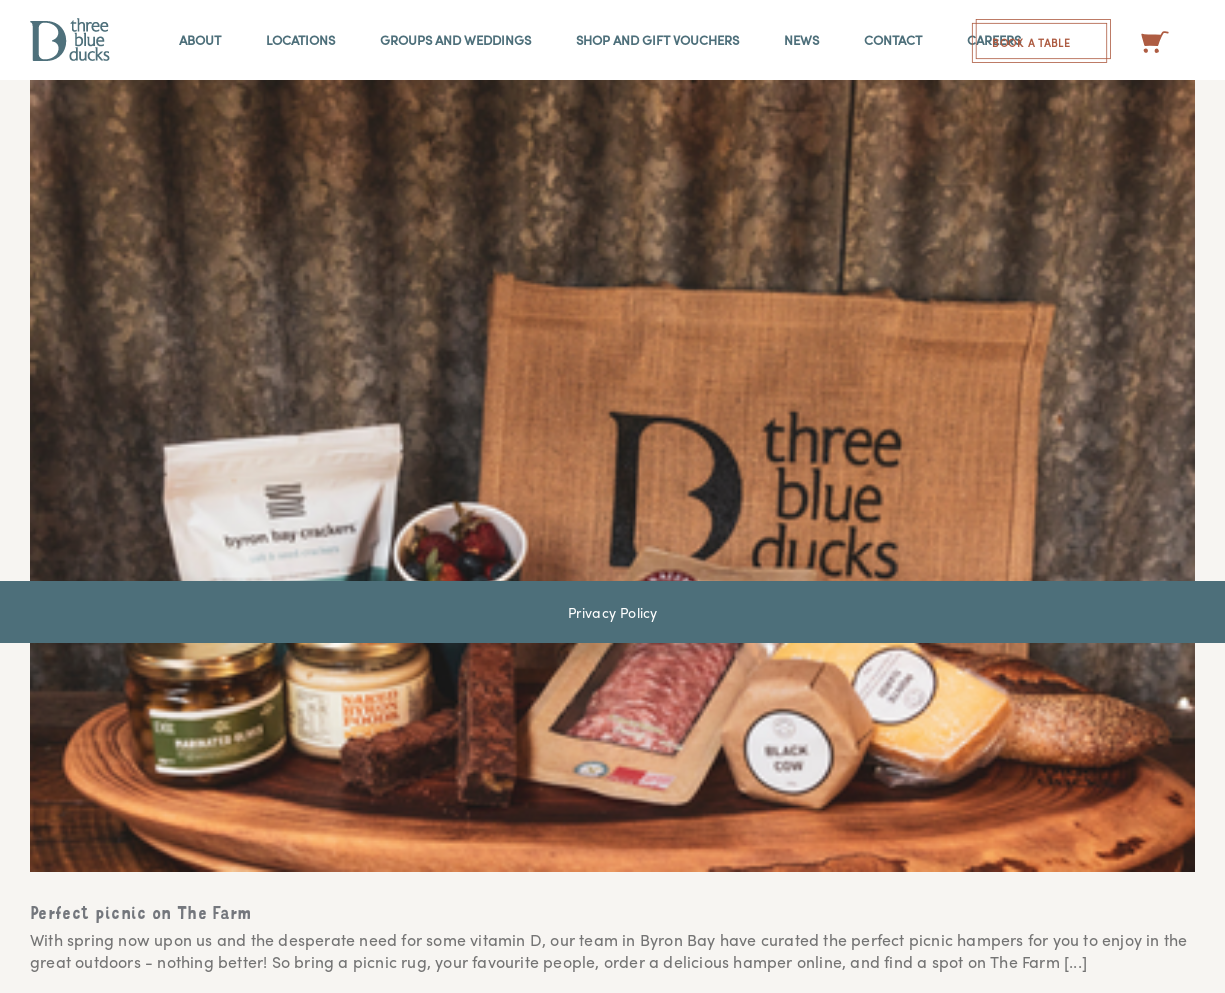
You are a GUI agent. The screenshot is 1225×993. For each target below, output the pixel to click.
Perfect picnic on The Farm (141, 915)
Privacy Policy (613, 612)
